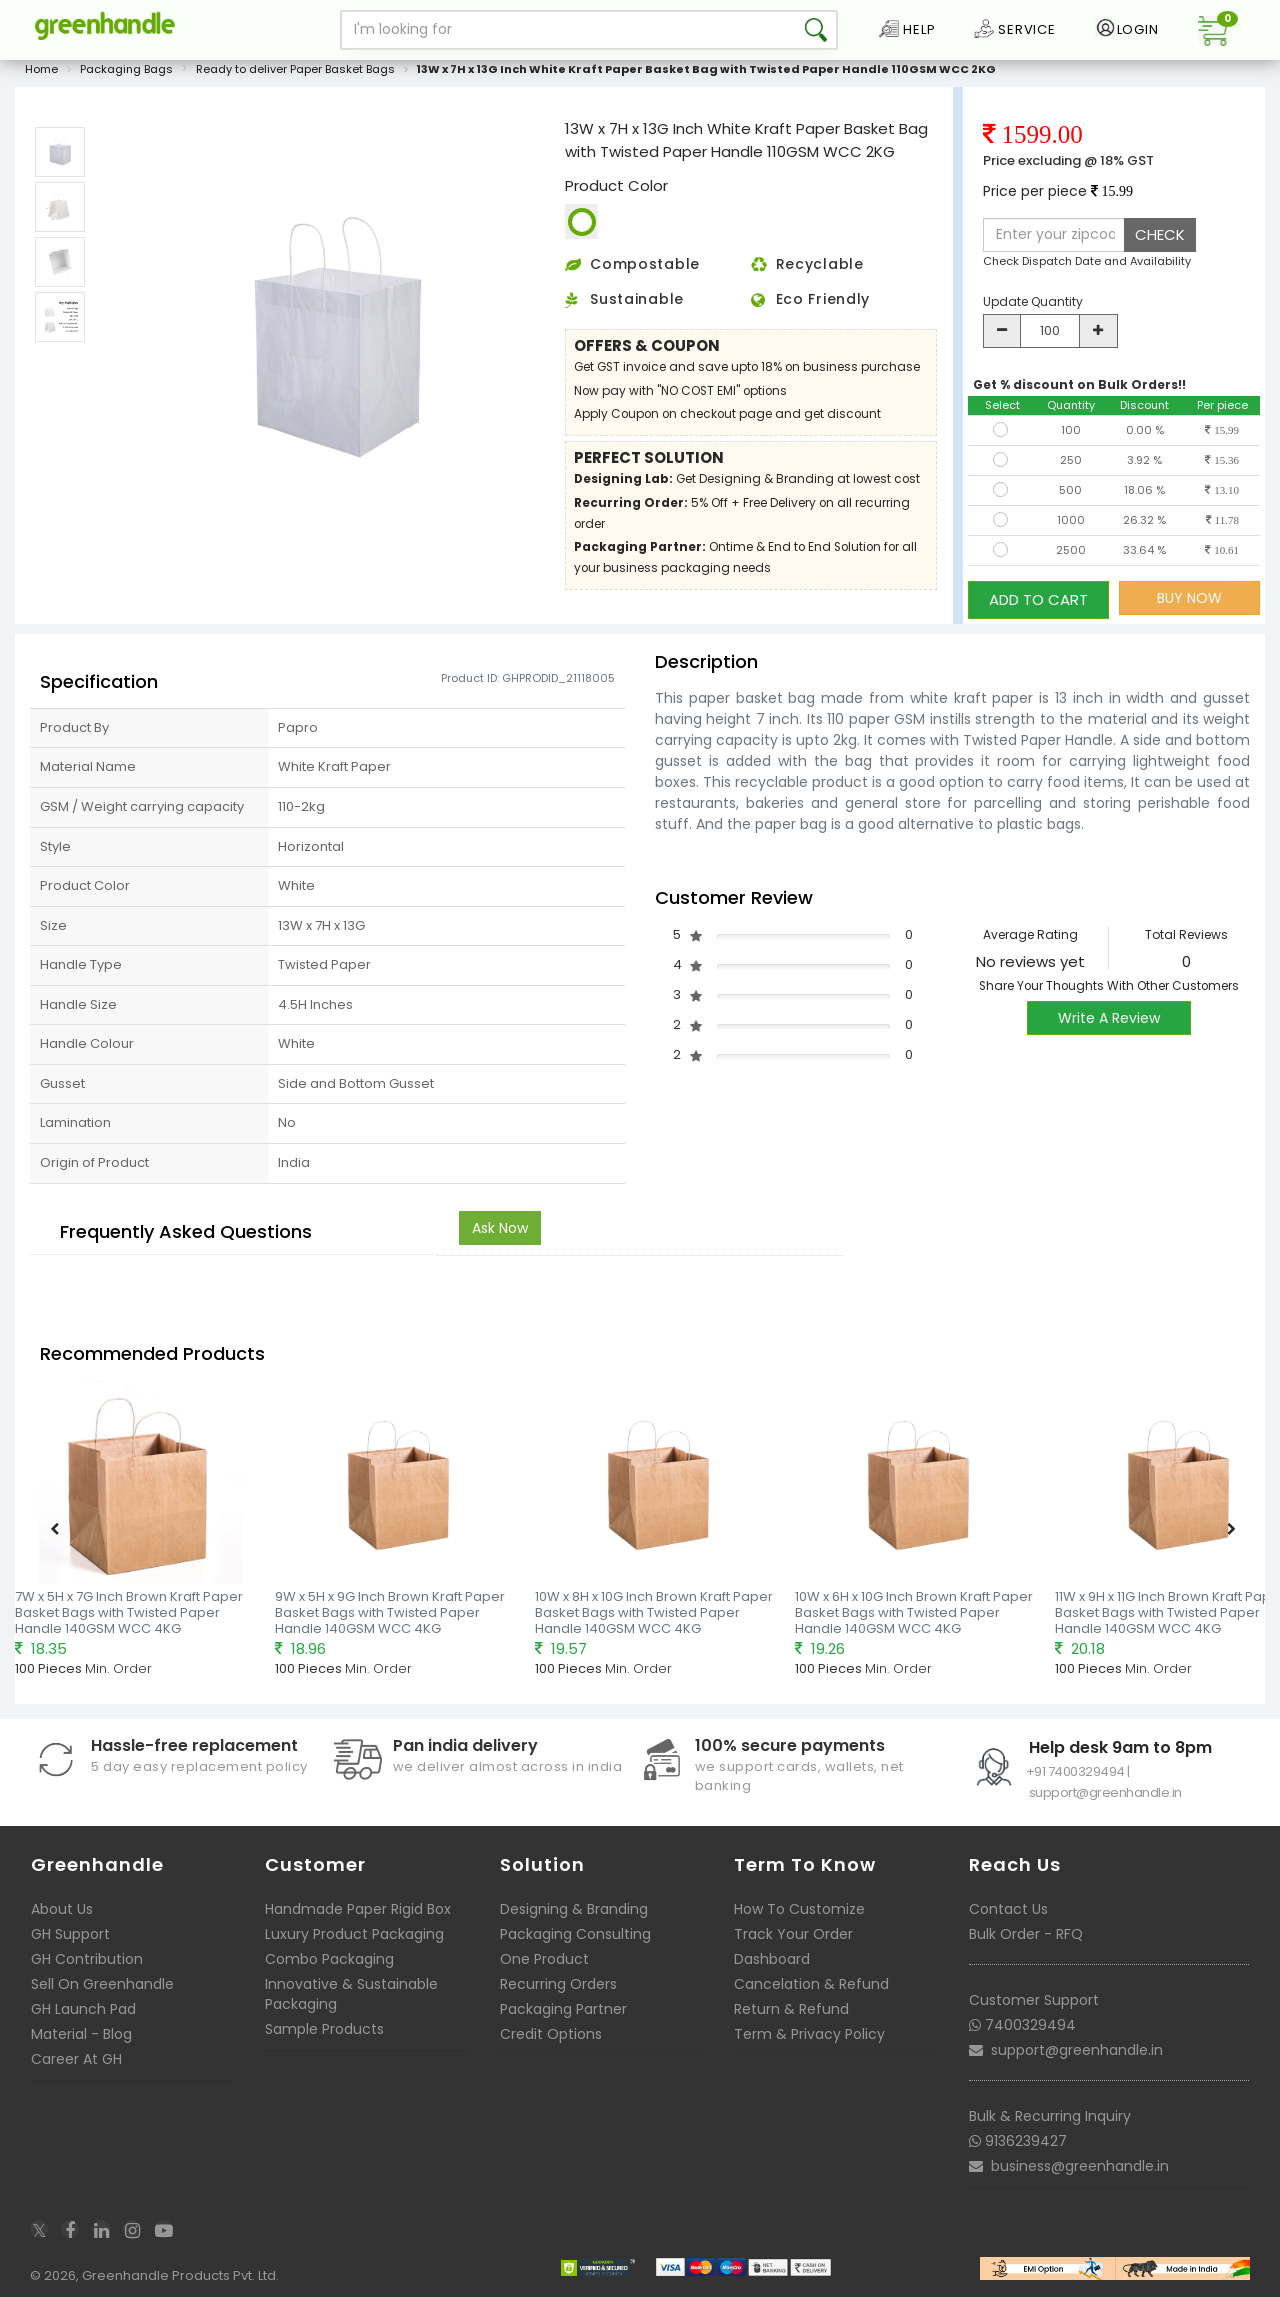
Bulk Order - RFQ (1026, 1936)
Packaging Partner (563, 2011)
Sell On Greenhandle (102, 1986)
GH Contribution (87, 1961)
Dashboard (772, 1961)
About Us (62, 1911)
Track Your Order (793, 1936)
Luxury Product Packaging (354, 1936)
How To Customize (799, 1911)
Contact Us (1008, 1911)
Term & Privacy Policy (809, 2036)
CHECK (1160, 239)
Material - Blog (81, 2036)
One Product (544, 1961)
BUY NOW (1189, 603)
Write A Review (1109, 1019)
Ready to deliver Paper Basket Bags (295, 74)
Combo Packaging (329, 1961)
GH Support (70, 1936)
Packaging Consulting (575, 1936)
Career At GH (76, 2061)
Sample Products (324, 2031)
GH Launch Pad (83, 2011)
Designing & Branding (574, 1911)
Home (41, 74)
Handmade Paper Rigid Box (358, 1911)
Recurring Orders (558, 1986)
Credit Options (551, 2036)
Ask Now (500, 1229)
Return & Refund (791, 2011)
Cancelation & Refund (811, 1986)
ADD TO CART (1038, 602)
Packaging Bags (126, 74)
